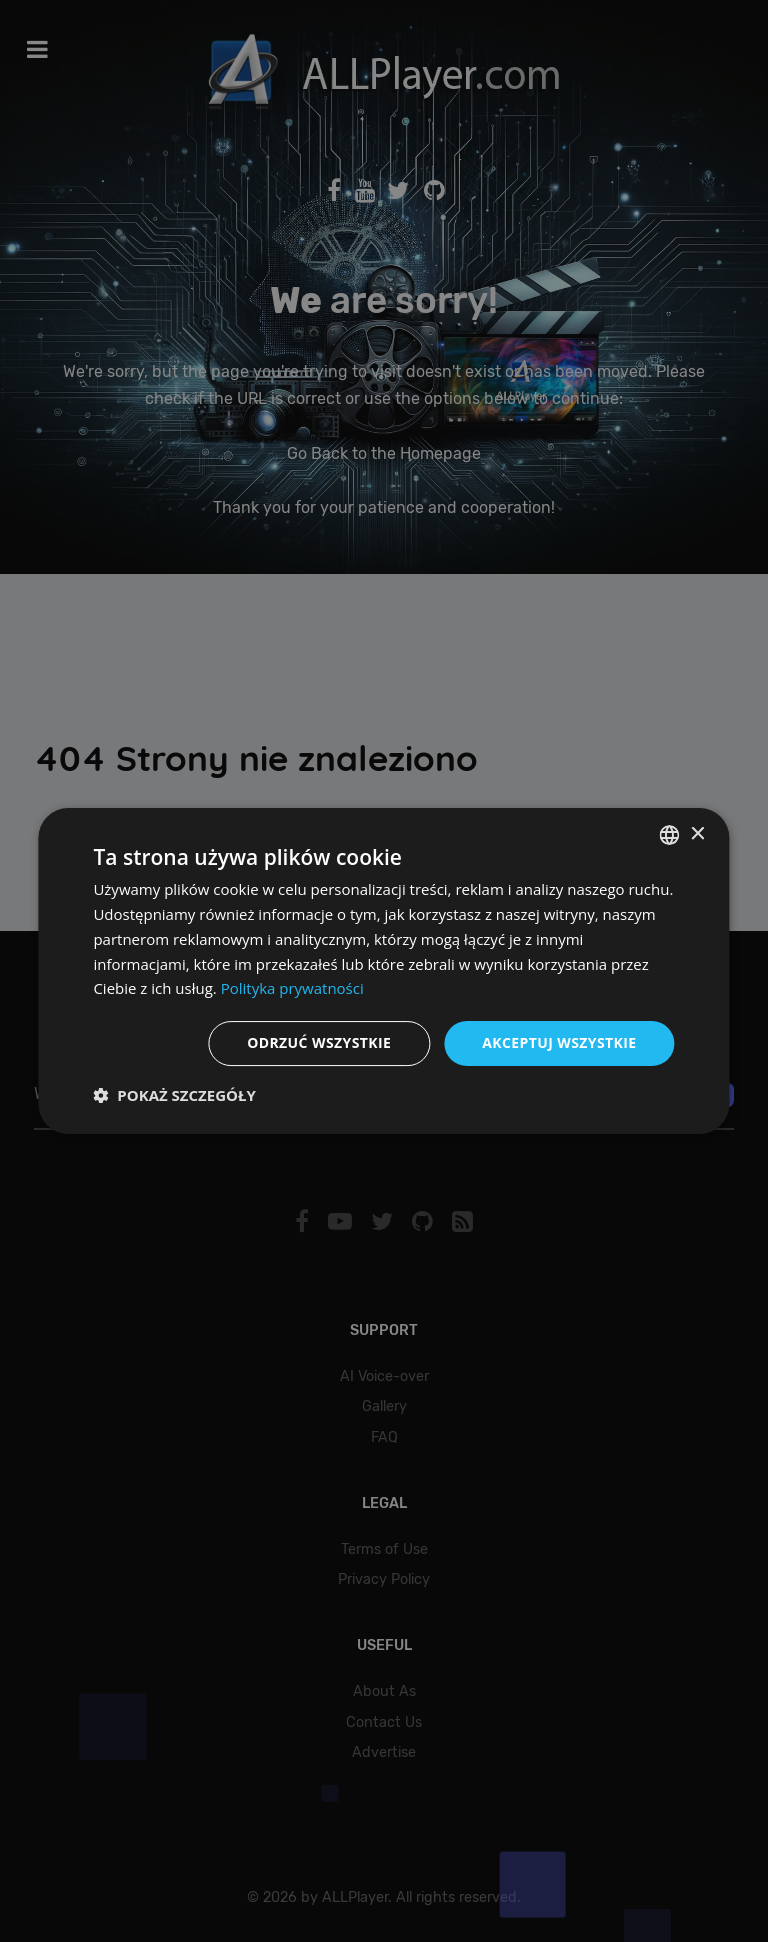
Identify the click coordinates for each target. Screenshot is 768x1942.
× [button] (697, 834)
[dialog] (384, 971)
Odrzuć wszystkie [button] (319, 1042)
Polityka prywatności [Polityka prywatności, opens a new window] (292, 988)
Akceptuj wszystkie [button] (559, 1042)
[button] (174, 1095)
